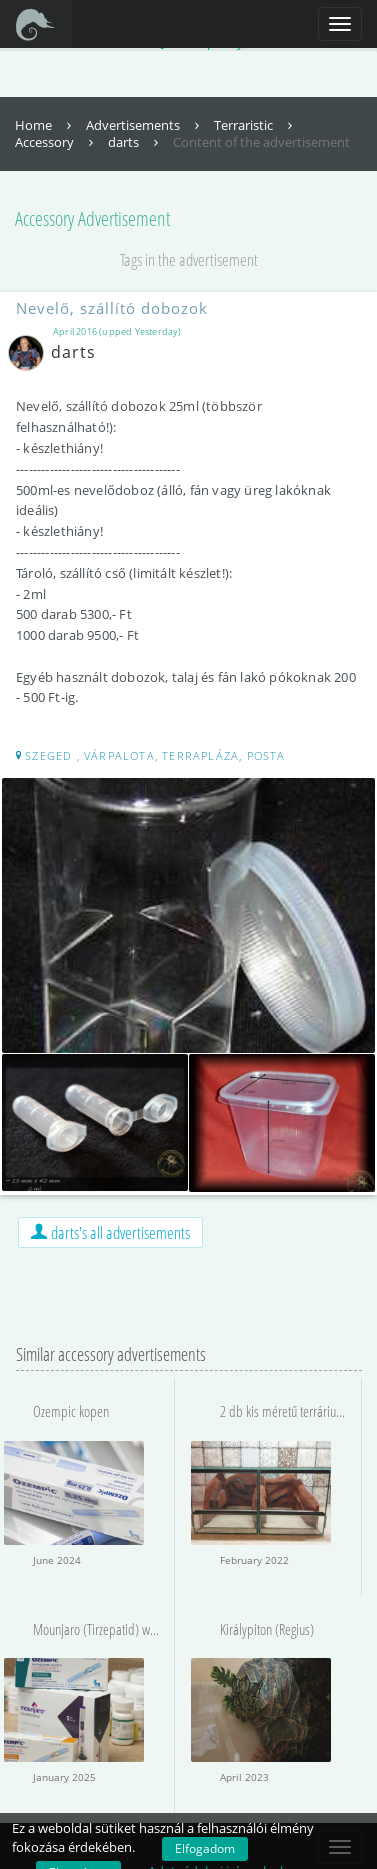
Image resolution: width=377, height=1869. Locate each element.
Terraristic (255, 125)
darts (135, 142)
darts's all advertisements (110, 1232)
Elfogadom (205, 1848)
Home (45, 125)
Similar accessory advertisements (111, 1354)
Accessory (56, 142)
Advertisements (145, 125)
